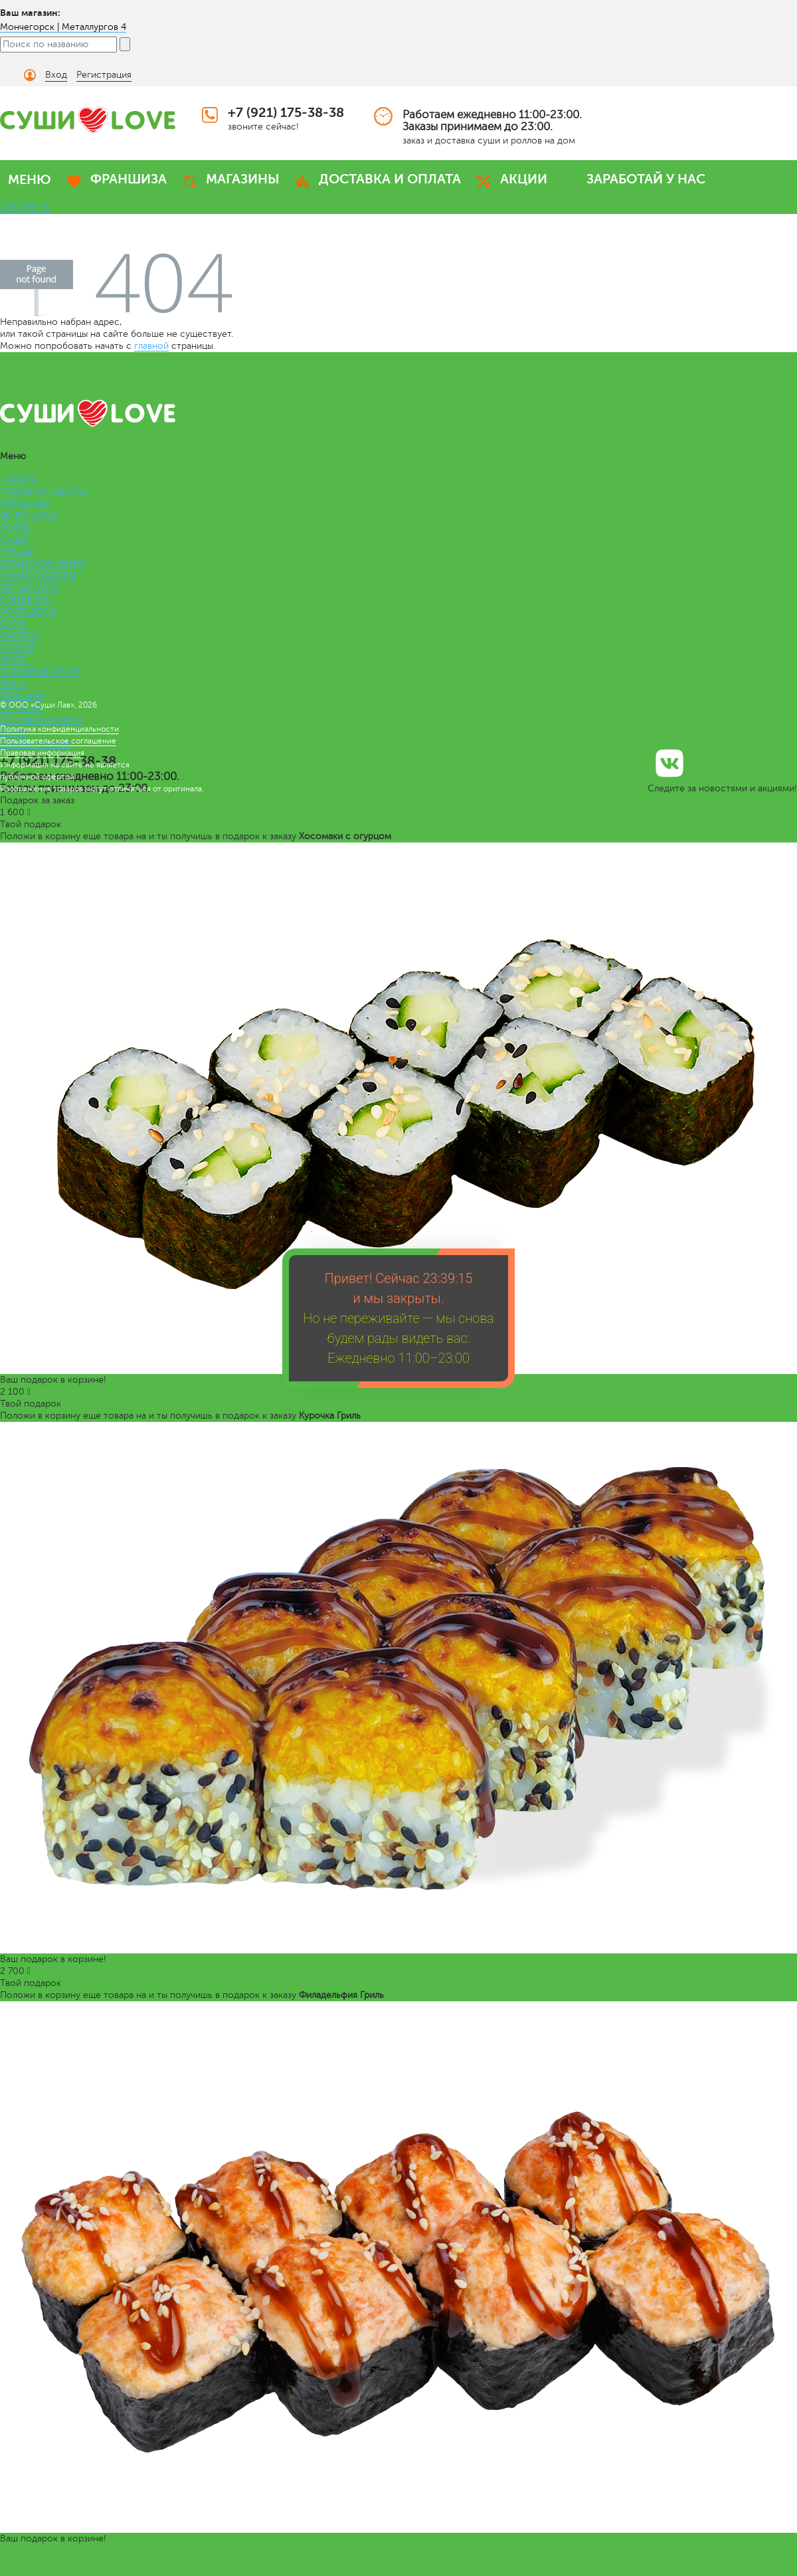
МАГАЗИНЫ (243, 179)
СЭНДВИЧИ (26, 600)
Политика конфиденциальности (59, 729)
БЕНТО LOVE (28, 516)
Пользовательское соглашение (58, 740)
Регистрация (104, 75)
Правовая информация (42, 752)
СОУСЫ (17, 647)
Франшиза (22, 695)
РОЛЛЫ (16, 528)
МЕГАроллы (25, 504)
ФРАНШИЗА (128, 179)
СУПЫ (13, 624)
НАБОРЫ (19, 480)
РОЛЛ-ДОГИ (28, 612)
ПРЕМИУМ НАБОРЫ (43, 492)
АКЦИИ (523, 179)
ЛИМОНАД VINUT (40, 671)
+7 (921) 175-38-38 (286, 112)
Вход (56, 75)
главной (151, 346)
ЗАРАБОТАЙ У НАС (645, 179)
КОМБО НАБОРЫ (38, 576)
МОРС (14, 659)
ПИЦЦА (16, 552)
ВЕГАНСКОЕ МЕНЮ (43, 564)
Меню (13, 683)
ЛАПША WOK (29, 588)
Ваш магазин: (30, 12)
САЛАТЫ (18, 636)
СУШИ (14, 540)
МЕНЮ (29, 179)
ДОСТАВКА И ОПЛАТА (390, 179)
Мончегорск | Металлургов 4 (63, 27)
